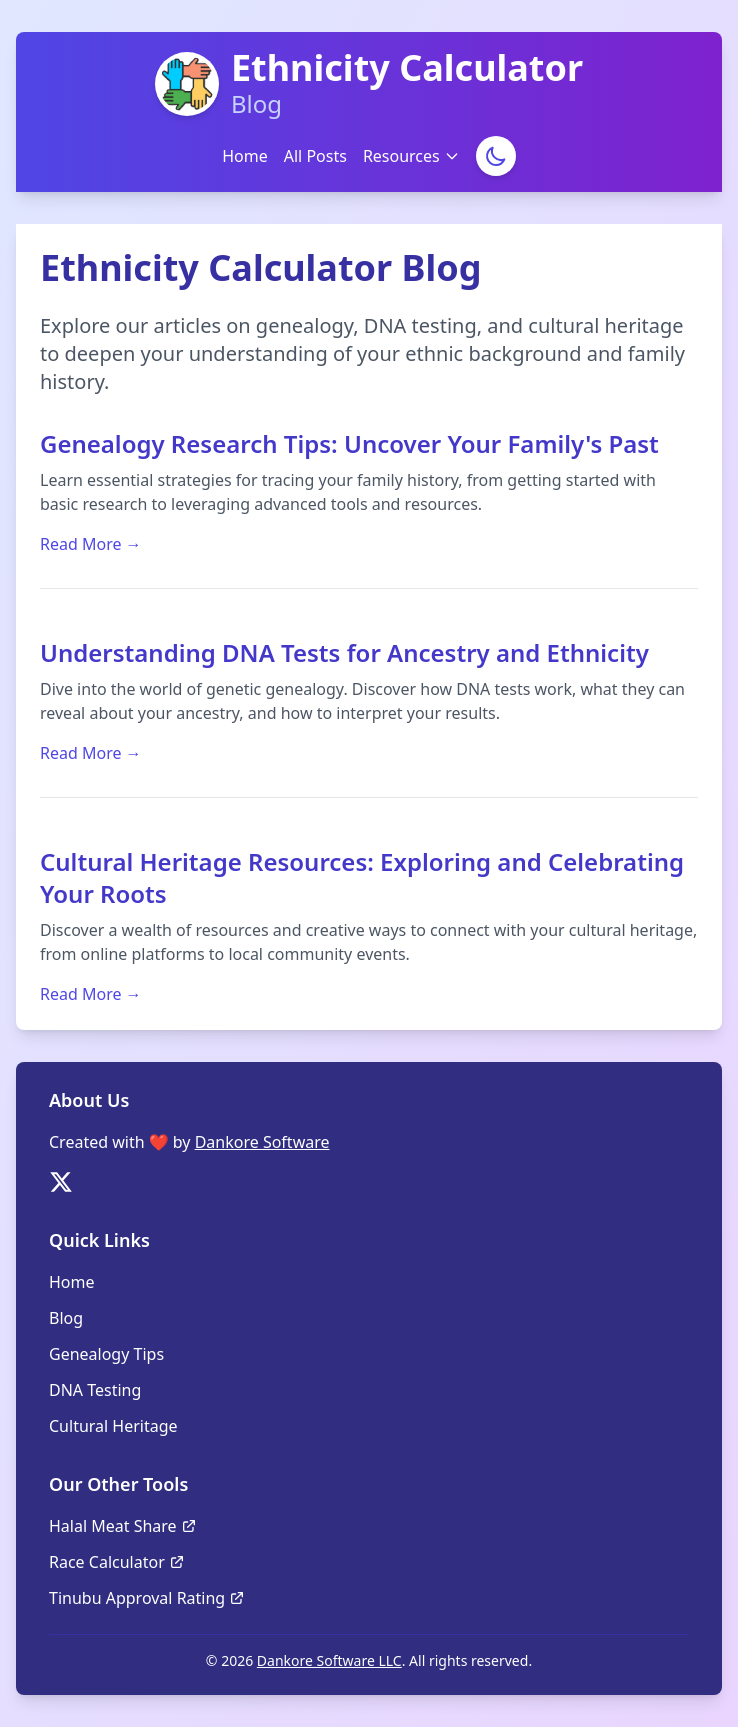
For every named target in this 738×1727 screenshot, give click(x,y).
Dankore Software (262, 1142)
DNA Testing (95, 1390)
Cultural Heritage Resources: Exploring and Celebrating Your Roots (362, 877)
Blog (66, 1318)
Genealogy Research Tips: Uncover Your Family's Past (349, 443)
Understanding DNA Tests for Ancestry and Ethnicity (344, 652)
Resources (411, 156)
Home (245, 156)
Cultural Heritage (113, 1426)
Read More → (91, 544)
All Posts (315, 156)
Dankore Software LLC (329, 1660)
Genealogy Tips (106, 1354)
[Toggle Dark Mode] (496, 156)
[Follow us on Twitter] (61, 1182)
